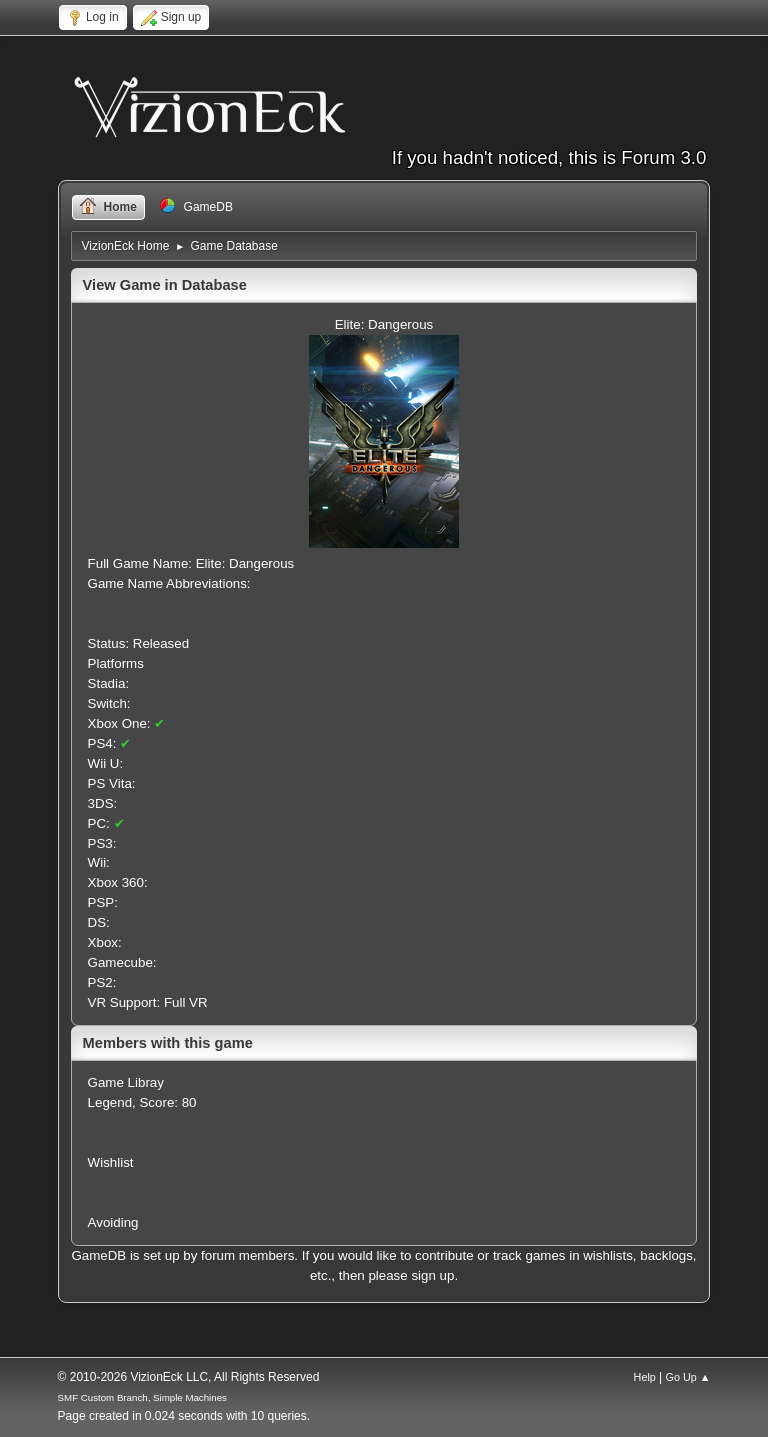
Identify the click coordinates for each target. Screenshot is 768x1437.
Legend (110, 1102)
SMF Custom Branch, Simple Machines (142, 1397)
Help (645, 1377)
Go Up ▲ (688, 1377)
